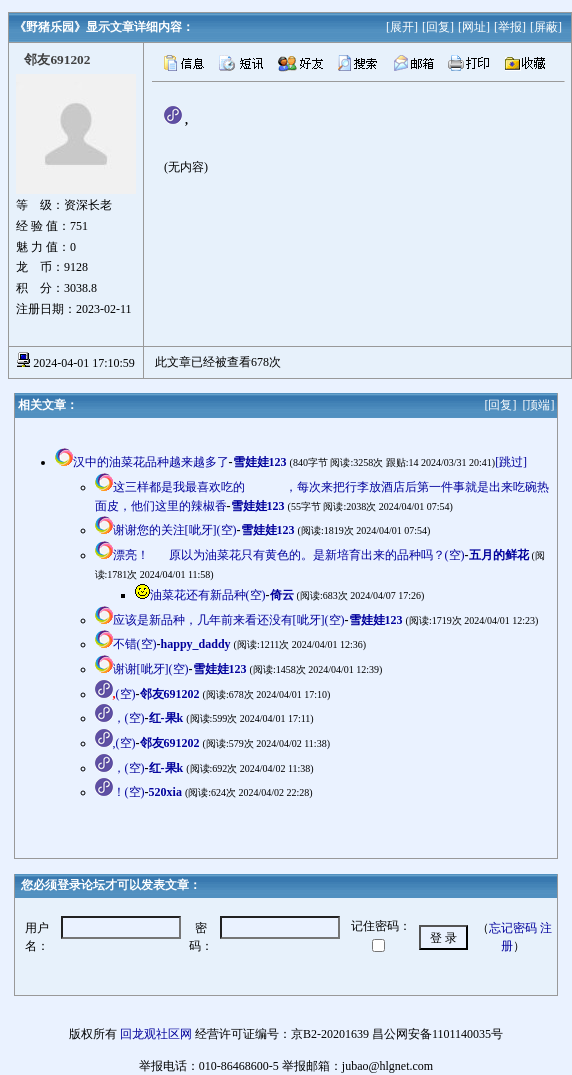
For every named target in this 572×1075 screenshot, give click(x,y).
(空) (124, 694)
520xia (165, 792)
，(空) (129, 718)
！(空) (129, 792)
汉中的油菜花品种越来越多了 (151, 462)
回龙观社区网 (156, 1034)
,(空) (124, 743)
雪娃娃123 (260, 462)
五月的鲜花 (499, 555)
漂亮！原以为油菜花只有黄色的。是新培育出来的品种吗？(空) (289, 555)
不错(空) (135, 644)
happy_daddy (196, 644)
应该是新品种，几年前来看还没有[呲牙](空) (229, 620)
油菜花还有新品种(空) (208, 595)
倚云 (282, 595)
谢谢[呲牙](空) (151, 669)
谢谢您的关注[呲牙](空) (175, 530)
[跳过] (511, 462)
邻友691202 (170, 694)
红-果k (166, 718)
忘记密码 (513, 928)
